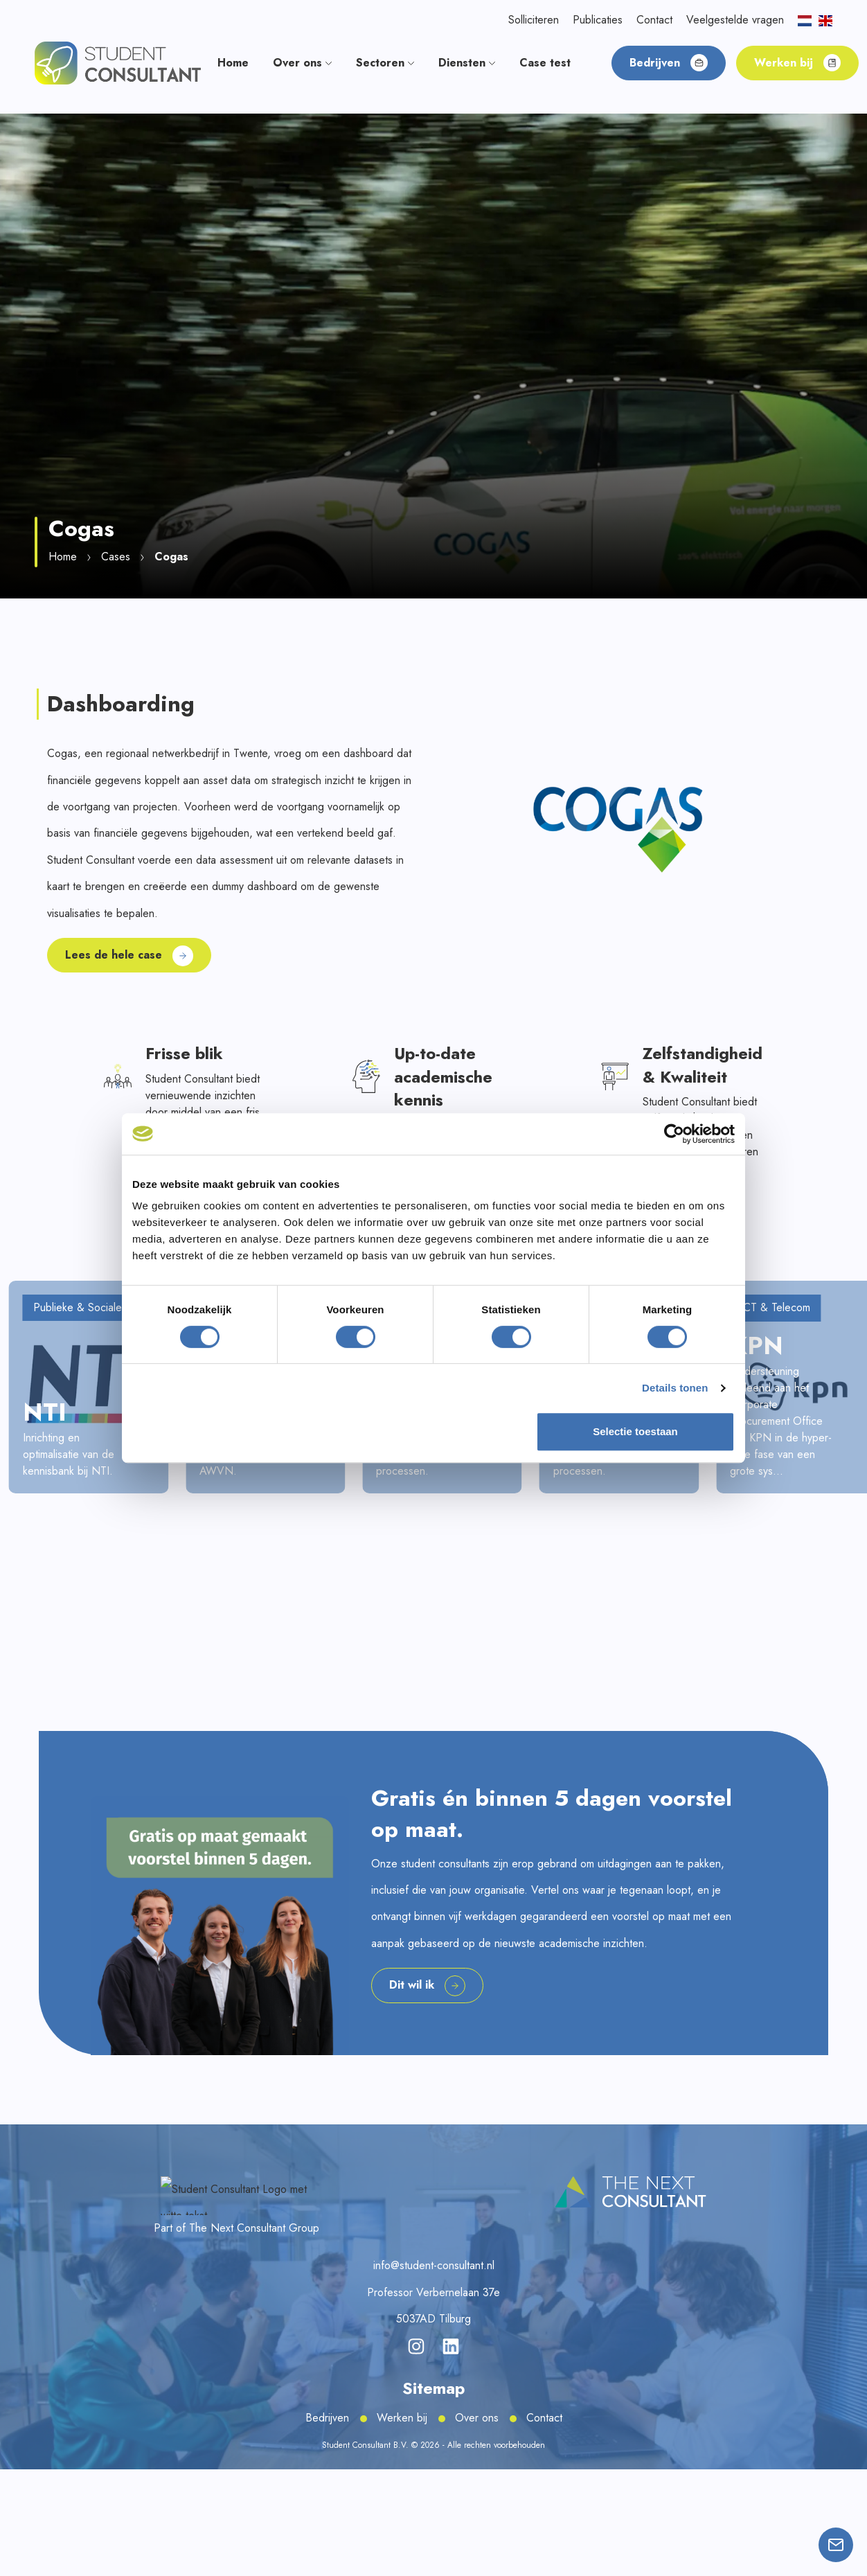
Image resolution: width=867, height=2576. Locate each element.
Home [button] (233, 63)
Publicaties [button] (598, 20)
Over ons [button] (302, 63)
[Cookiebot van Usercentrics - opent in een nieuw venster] (674, 1133)
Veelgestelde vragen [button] (735, 20)
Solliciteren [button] (533, 20)
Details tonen (675, 1388)
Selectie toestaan (635, 1431)
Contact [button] (654, 20)
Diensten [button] (466, 63)
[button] (118, 62)
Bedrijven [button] (668, 62)
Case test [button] (545, 63)
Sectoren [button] (385, 63)
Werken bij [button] (797, 62)
